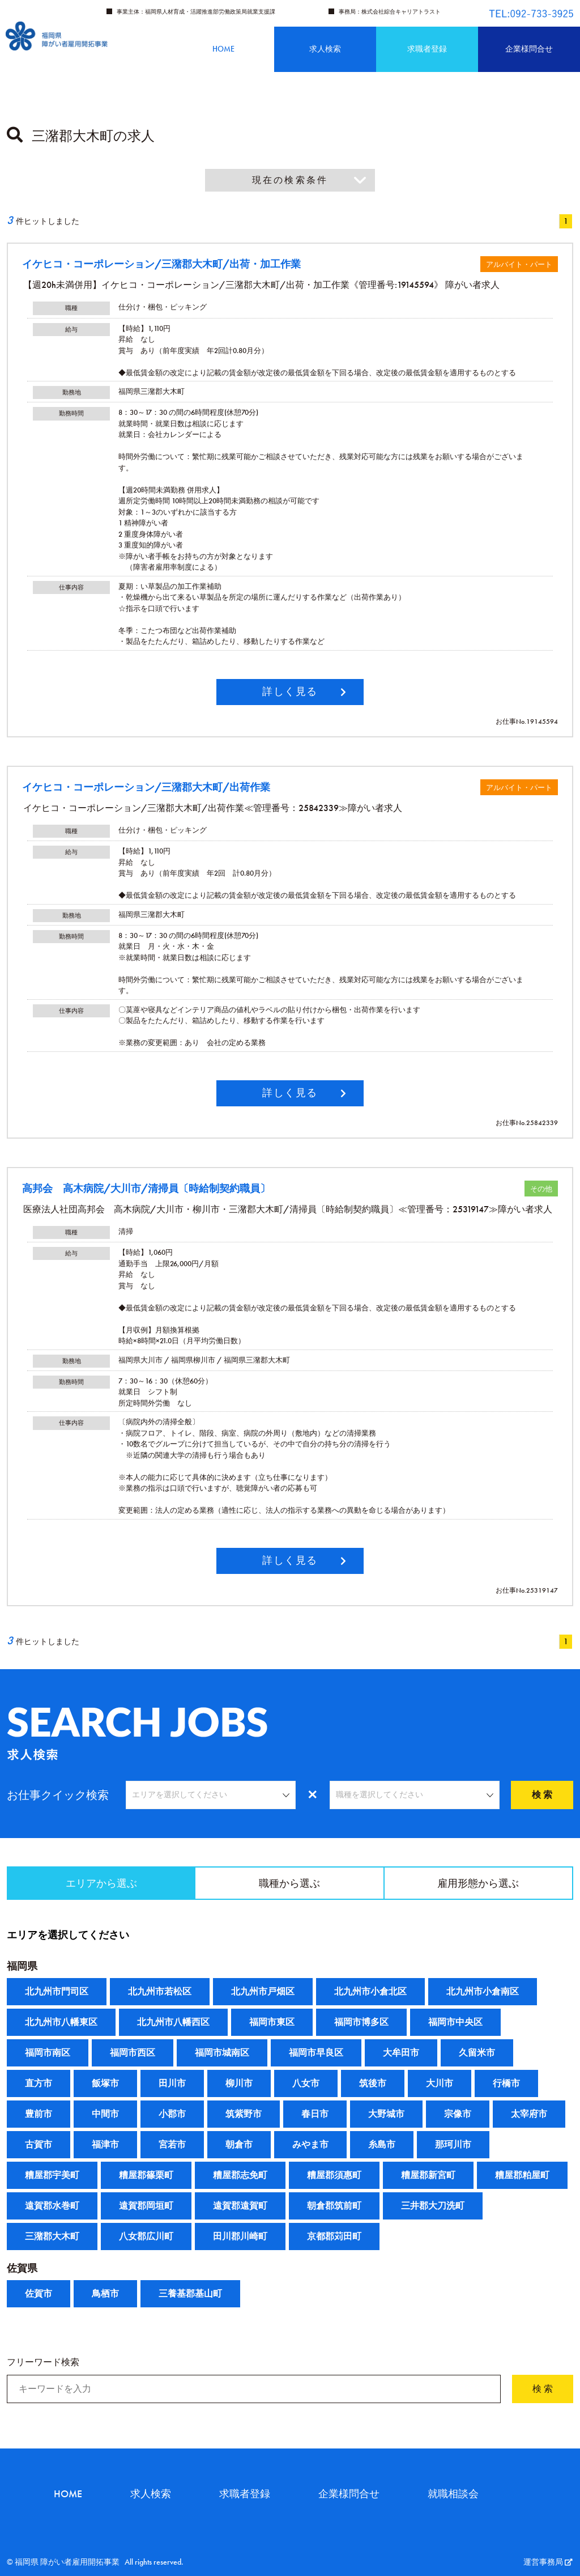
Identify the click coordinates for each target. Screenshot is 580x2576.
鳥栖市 (105, 2293)
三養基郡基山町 (190, 2293)
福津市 (105, 2144)
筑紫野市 (243, 2114)
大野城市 (386, 2114)
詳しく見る (290, 691)
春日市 (315, 2114)
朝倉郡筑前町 (334, 2206)
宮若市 (172, 2144)
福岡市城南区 (222, 2053)
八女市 (305, 2083)
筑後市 (372, 2083)
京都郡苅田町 (334, 2236)
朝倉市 (239, 2144)
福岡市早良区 (316, 2053)
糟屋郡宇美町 (52, 2175)
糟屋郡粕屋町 (522, 2175)
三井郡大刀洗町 (432, 2206)
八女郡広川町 (146, 2236)
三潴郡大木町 (52, 2236)
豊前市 (38, 2114)
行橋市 (506, 2083)
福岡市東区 (272, 2022)
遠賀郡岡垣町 (146, 2206)
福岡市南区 (47, 2053)
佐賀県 (22, 2267)
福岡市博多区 (361, 2022)
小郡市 (172, 2114)
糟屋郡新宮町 (428, 2175)
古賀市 (38, 2144)
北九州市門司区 (56, 1991)
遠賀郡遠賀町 (240, 2206)
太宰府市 (529, 2114)
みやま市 (310, 2144)
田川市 (172, 2083)
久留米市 (477, 2053)
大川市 (439, 2083)
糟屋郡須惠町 (334, 2175)
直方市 (38, 2083)
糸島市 (381, 2144)
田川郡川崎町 (240, 2236)
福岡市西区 (132, 2053)
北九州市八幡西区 (173, 2022)
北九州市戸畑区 (263, 1991)
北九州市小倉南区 (482, 1991)
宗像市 (457, 2114)
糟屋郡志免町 (240, 2175)
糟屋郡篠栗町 (146, 2175)
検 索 (542, 1795)
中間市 (105, 2114)
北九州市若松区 (159, 1991)
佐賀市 (38, 2293)
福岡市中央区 (455, 2022)
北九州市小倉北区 (370, 1991)
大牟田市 (401, 2053)
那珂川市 (453, 2144)
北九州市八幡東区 (61, 2022)
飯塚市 (105, 2083)
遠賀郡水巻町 (52, 2206)
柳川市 (239, 2083)
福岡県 (22, 1965)
